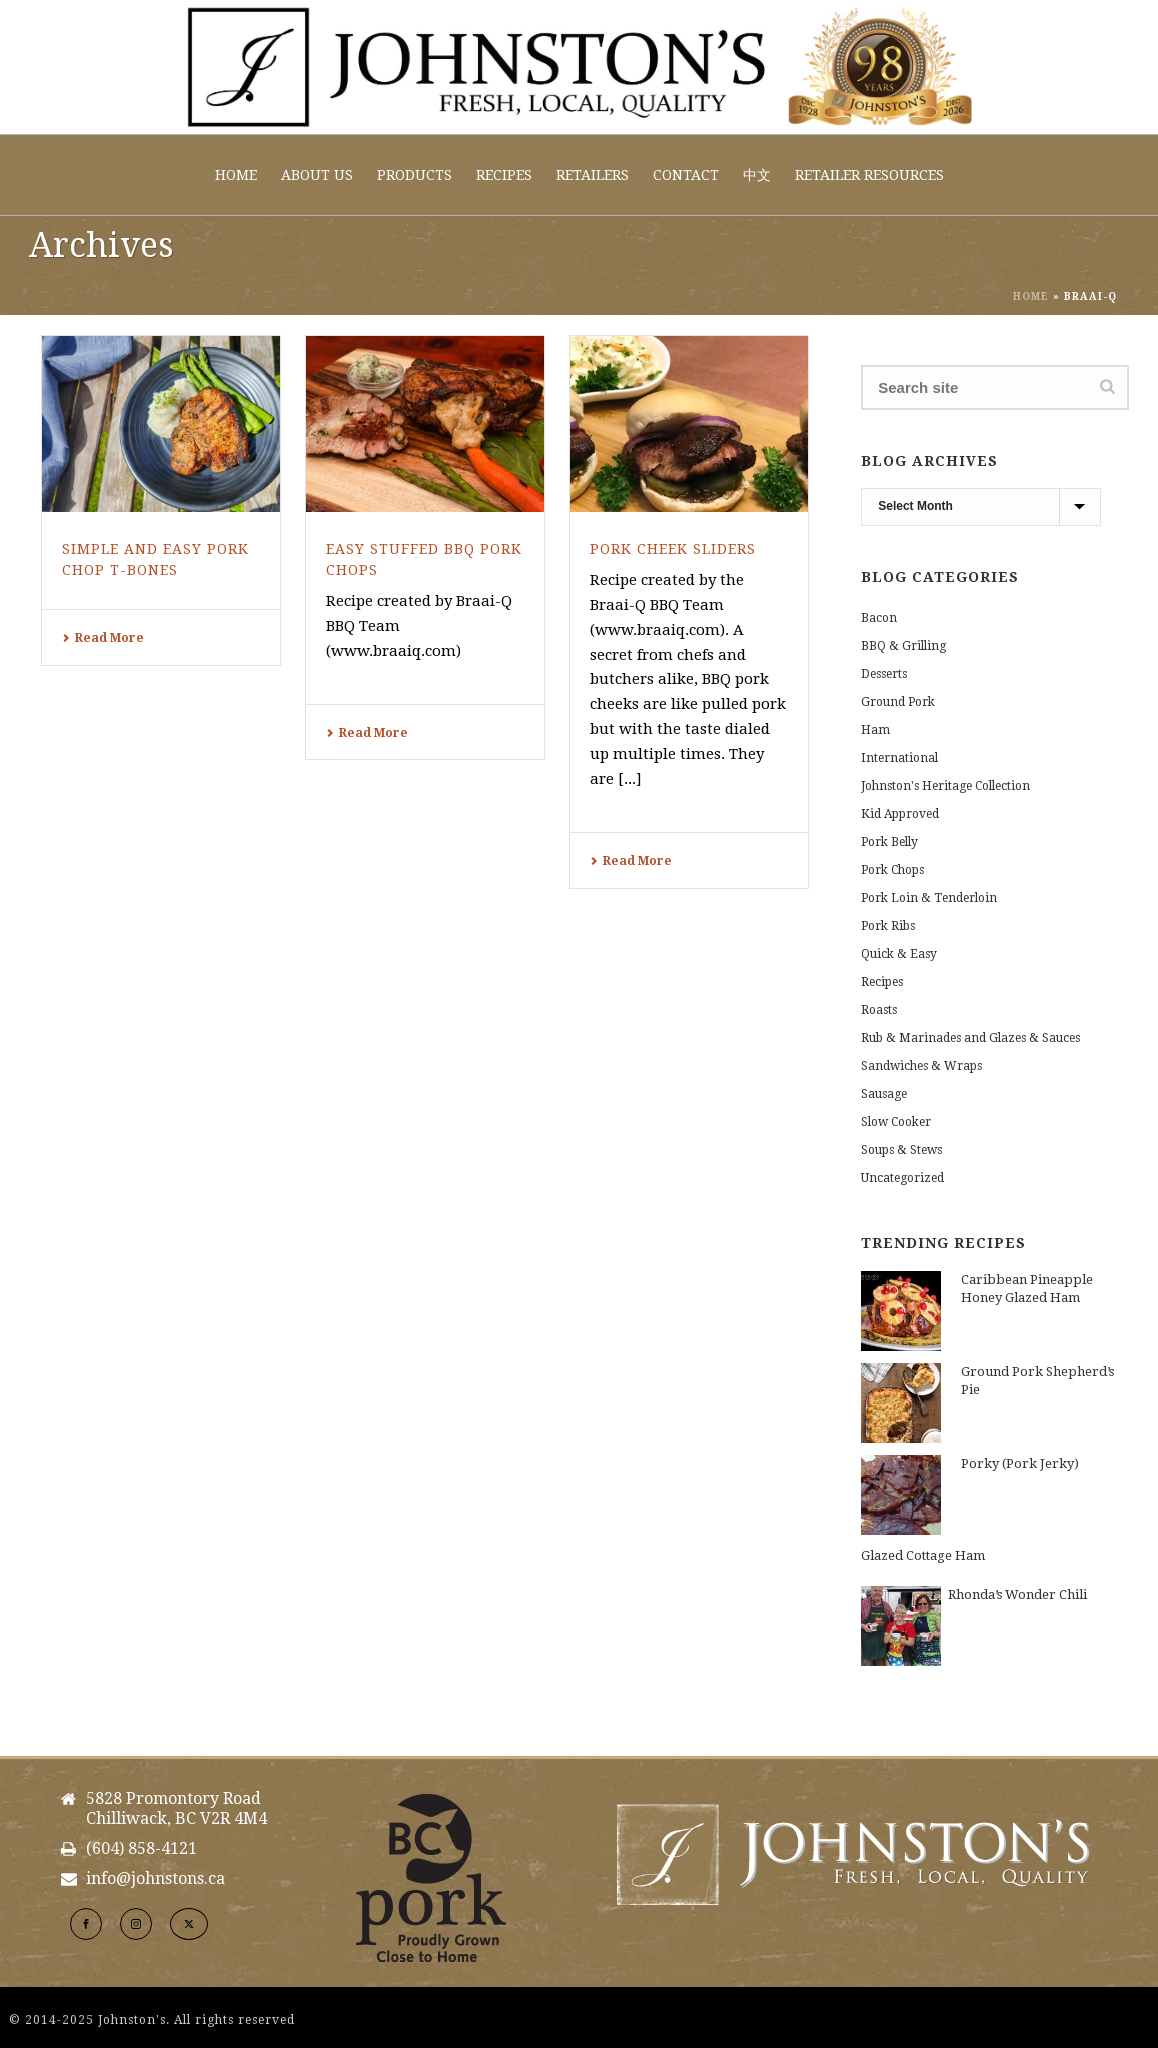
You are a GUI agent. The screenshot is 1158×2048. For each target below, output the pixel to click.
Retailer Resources (869, 175)
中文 (757, 175)
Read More (103, 638)
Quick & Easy (899, 954)
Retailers (592, 175)
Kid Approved (900, 814)
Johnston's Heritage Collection (945, 786)
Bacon (879, 618)
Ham (875, 730)
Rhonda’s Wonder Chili (1017, 1594)
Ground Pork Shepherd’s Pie (1037, 1380)
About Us (317, 175)
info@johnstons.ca (155, 1879)
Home (236, 175)
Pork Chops (892, 870)
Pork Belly (889, 842)
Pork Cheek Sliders (673, 549)
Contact (686, 175)
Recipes (504, 175)
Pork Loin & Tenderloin (929, 898)
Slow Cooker (896, 1122)
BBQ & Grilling (903, 646)
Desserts (884, 674)
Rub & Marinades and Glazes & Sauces (970, 1038)
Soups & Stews (901, 1150)
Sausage (884, 1094)
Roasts (879, 1010)
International (899, 758)
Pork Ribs (888, 926)
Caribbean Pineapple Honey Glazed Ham (1027, 1288)
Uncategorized (902, 1178)
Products (414, 175)
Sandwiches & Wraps (921, 1066)
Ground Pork (898, 702)
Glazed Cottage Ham (923, 1555)
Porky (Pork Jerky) (1020, 1463)
